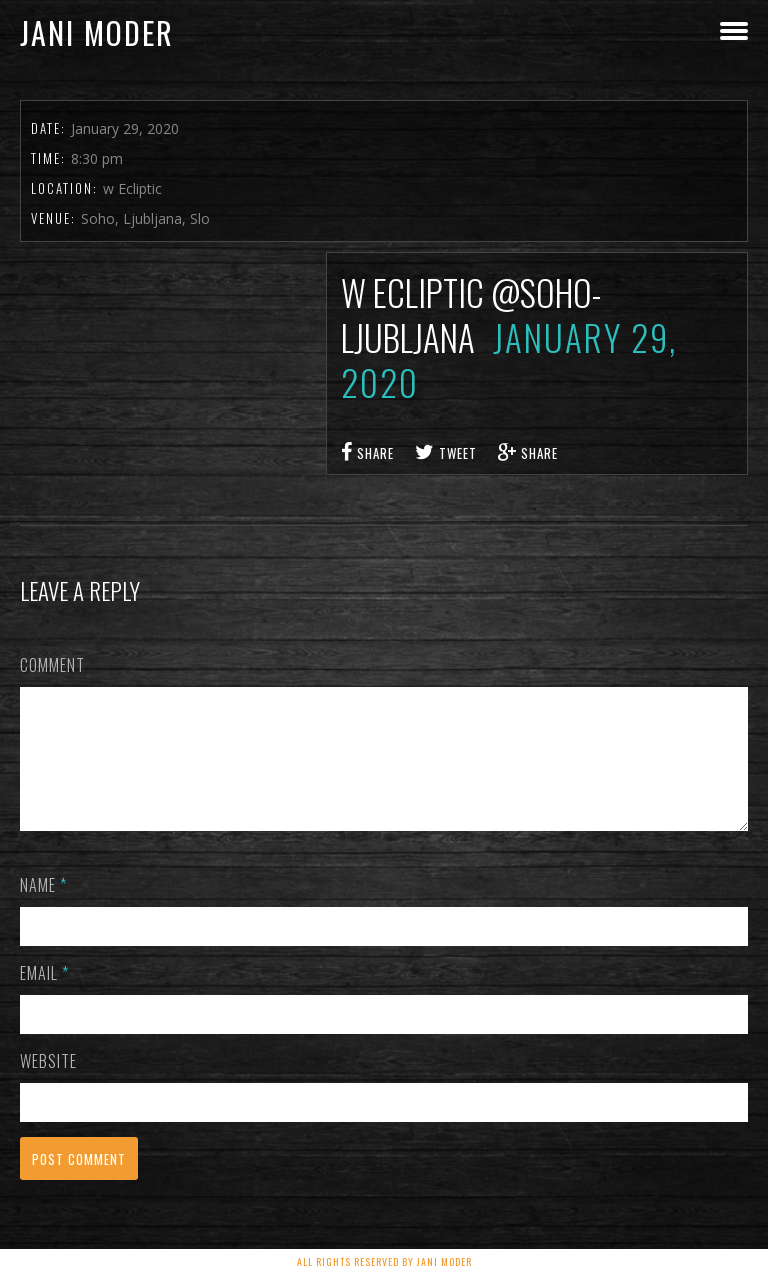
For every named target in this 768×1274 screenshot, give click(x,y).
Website (48, 1085)
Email (44, 997)
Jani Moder (97, 32)
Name (43, 909)
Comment (52, 665)
